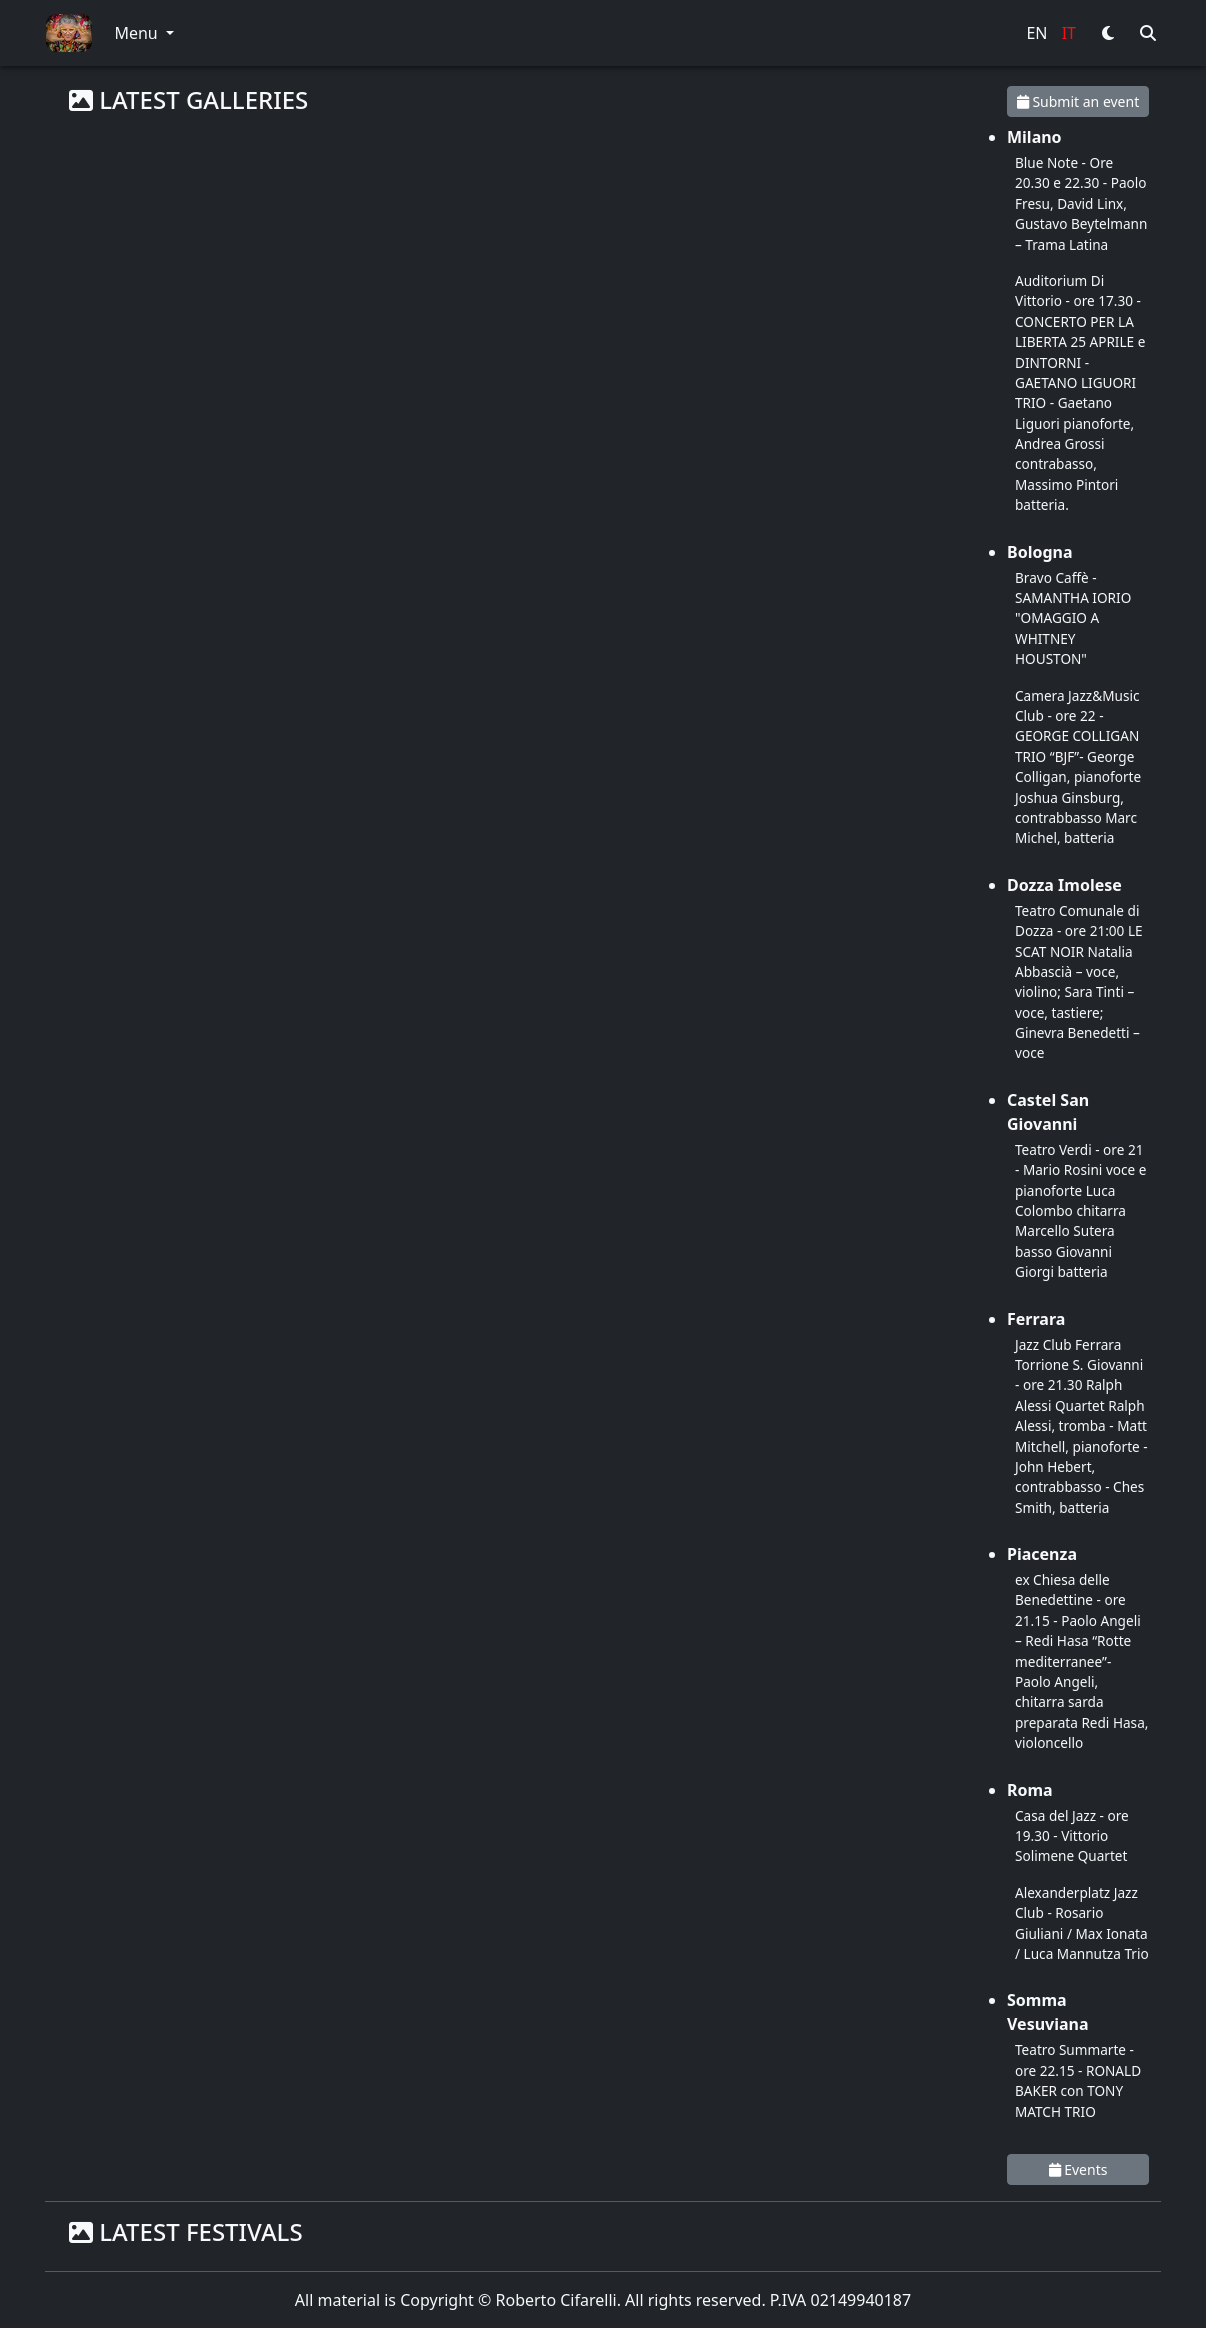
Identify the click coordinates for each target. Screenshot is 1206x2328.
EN (1036, 33)
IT (1069, 33)
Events (1078, 2169)
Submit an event (1078, 101)
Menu (137, 33)
